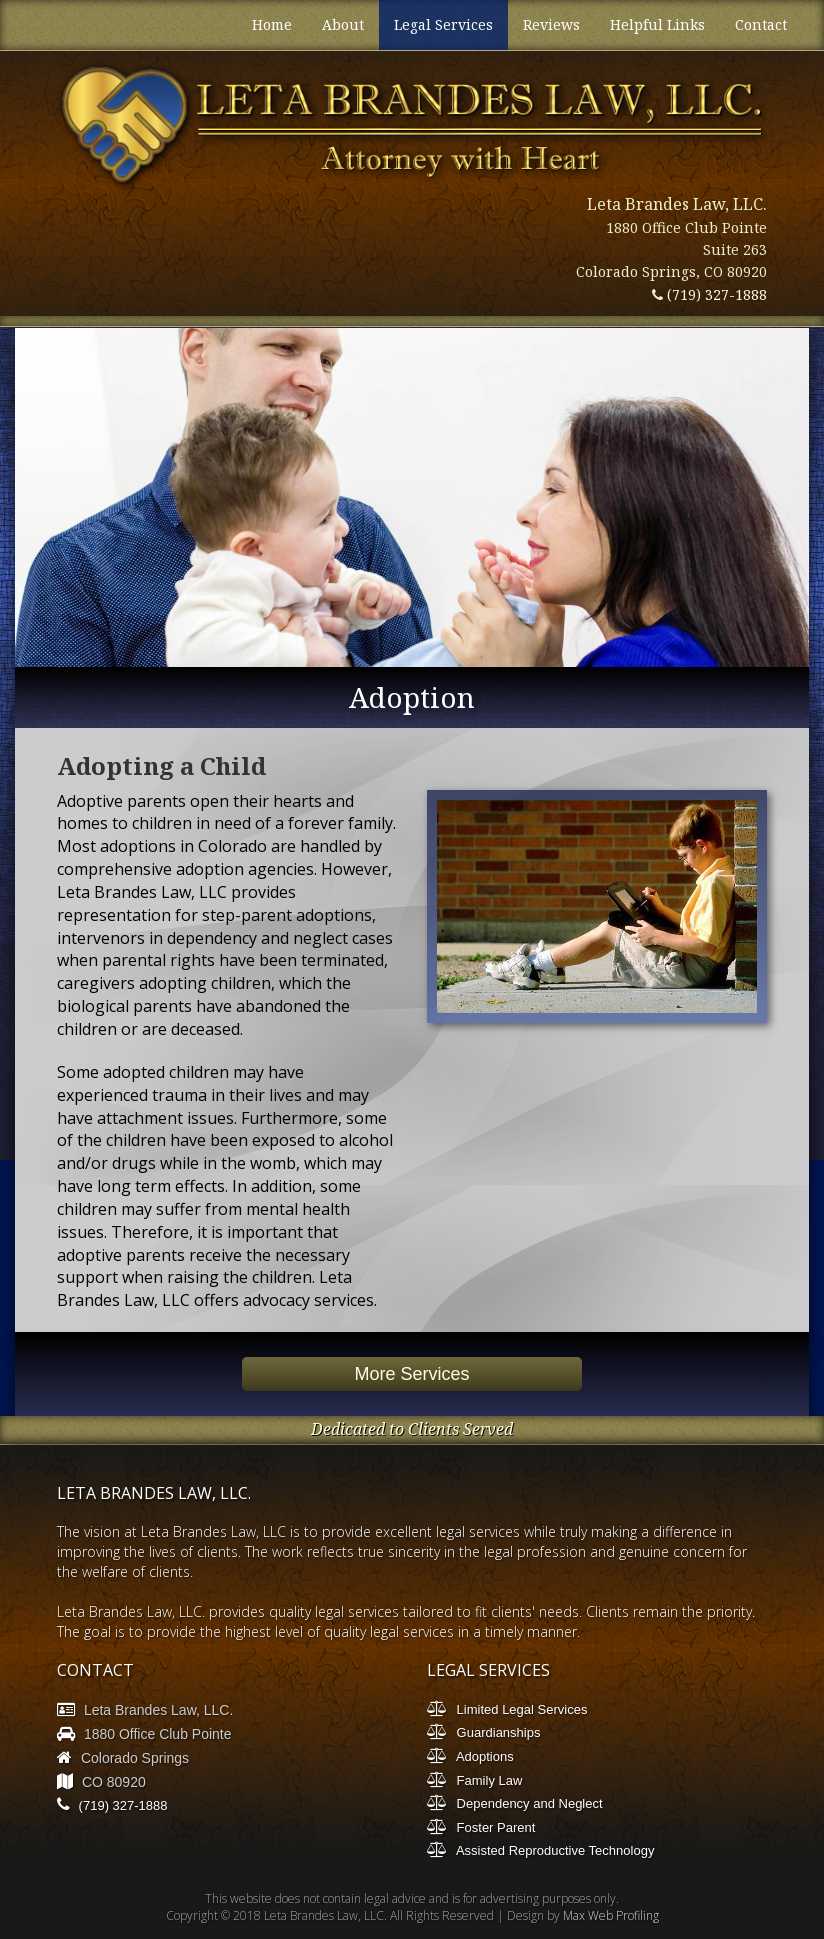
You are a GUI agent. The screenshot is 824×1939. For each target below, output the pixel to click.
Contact (761, 24)
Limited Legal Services (507, 1708)
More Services (411, 1374)
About (343, 24)
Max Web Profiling (611, 1915)
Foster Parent (481, 1826)
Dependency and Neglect (515, 1802)
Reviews (551, 24)
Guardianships (483, 1731)
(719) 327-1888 (709, 294)
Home (272, 24)
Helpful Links (657, 24)
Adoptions (470, 1755)
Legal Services (443, 24)
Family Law (474, 1779)
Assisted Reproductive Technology (540, 1849)
